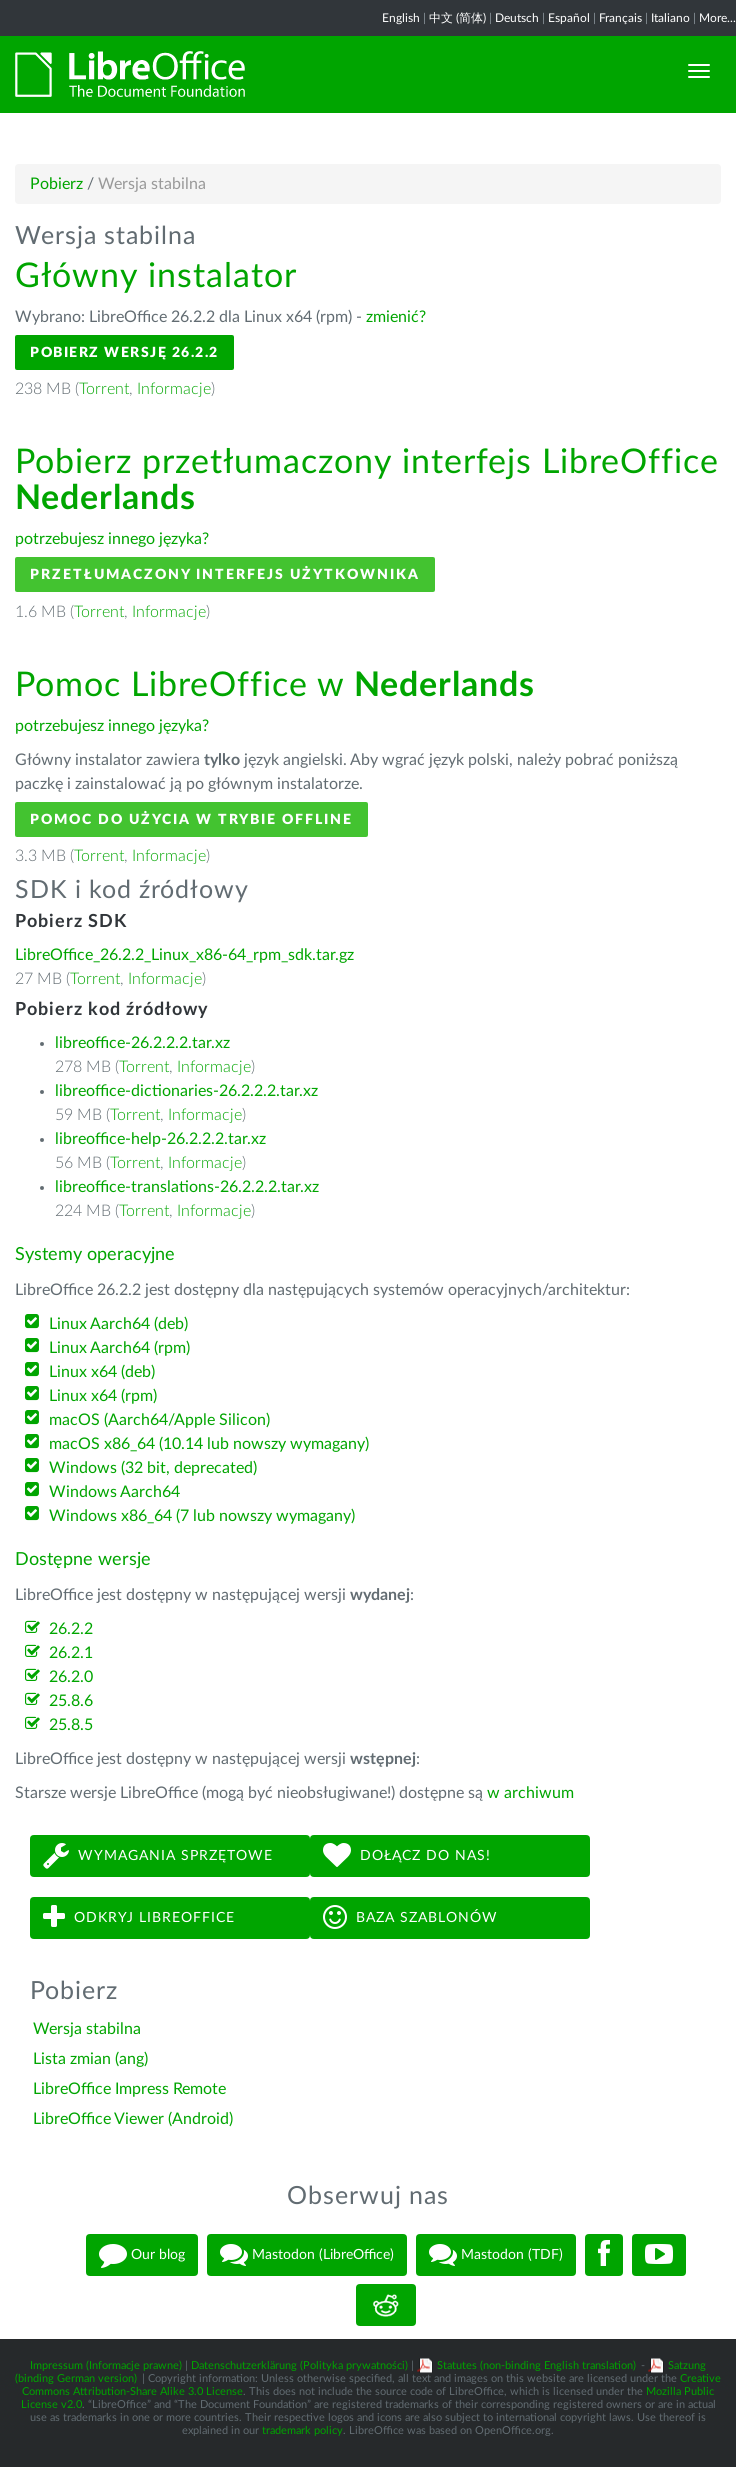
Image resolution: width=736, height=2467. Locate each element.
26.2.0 (71, 1677)
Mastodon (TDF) (496, 2255)
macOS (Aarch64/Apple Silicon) (159, 1420)
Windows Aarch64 (114, 1492)
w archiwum (530, 1793)
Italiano (670, 18)
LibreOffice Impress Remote (129, 2089)
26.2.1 (71, 1653)
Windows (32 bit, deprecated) (153, 1468)
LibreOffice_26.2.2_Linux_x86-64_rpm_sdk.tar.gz (184, 955)
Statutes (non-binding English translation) (536, 2365)
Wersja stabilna (87, 2029)
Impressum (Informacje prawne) (106, 2365)
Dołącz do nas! (407, 1855)
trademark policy (302, 2430)
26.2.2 (71, 1629)
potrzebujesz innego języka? (112, 539)
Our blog (142, 2255)
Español (569, 18)
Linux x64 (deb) (102, 1372)
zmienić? (396, 317)
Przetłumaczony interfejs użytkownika (225, 574)
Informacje (174, 389)
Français (620, 18)
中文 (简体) (457, 18)
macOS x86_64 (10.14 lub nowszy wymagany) (209, 1444)
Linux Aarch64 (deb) (118, 1324)
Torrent (104, 389)
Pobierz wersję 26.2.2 (124, 352)
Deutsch (517, 18)
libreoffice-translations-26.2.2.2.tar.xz (187, 1187)
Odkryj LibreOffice (139, 1917)
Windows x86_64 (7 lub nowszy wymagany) (202, 1516)
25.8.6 (71, 1701)
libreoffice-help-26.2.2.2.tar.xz (160, 1139)
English (401, 18)
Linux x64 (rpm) (103, 1396)
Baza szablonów (410, 1917)
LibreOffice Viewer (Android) (133, 2119)
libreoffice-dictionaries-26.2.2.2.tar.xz (186, 1091)
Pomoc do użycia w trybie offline (191, 819)
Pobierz (56, 184)
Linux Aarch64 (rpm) (119, 1348)
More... (717, 18)
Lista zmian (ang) (90, 2059)
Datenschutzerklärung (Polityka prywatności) (299, 2365)
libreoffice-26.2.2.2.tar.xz (142, 1043)
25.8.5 (71, 1725)
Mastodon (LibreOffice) (307, 2255)
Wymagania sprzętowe (158, 1855)
